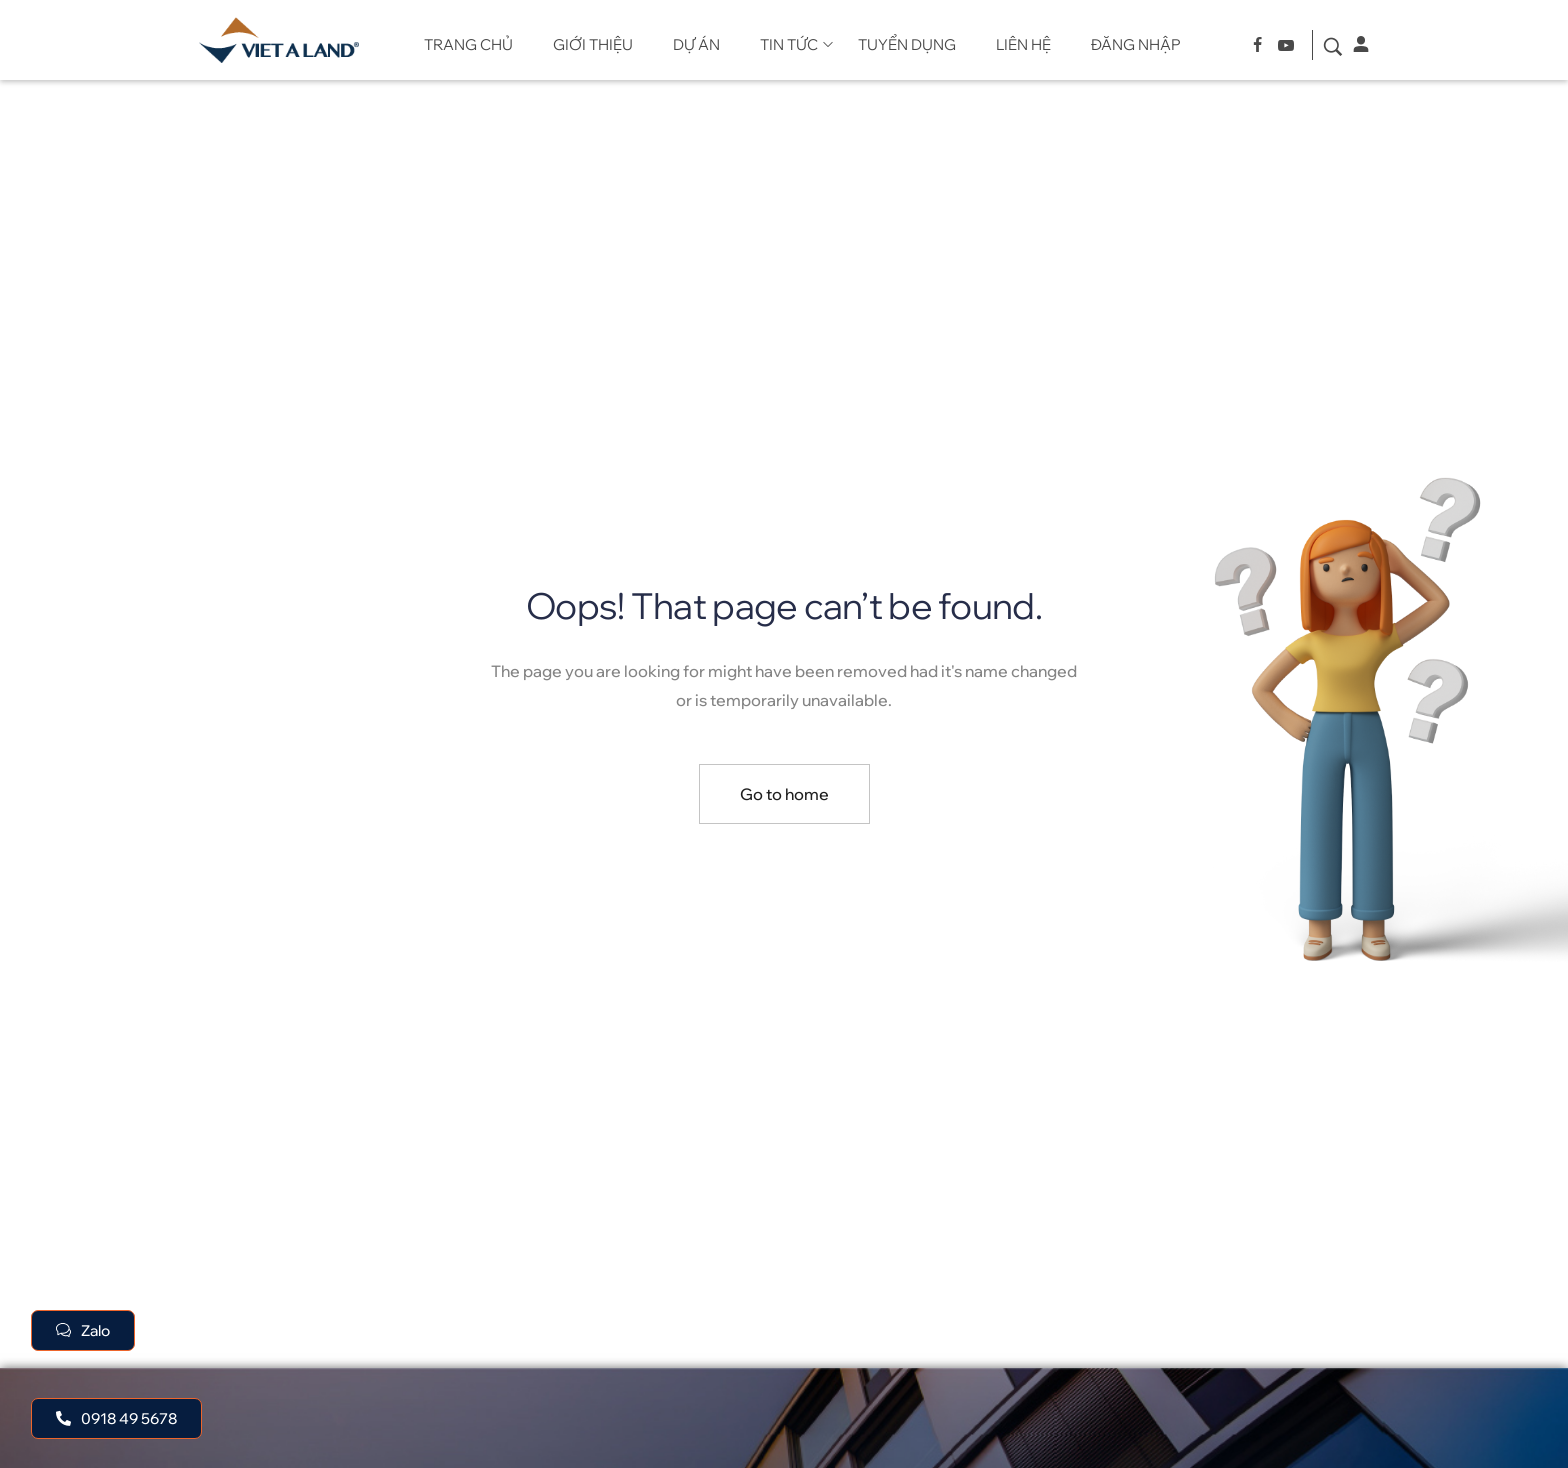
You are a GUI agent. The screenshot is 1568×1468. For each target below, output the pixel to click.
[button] (116, 1418)
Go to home (784, 794)
